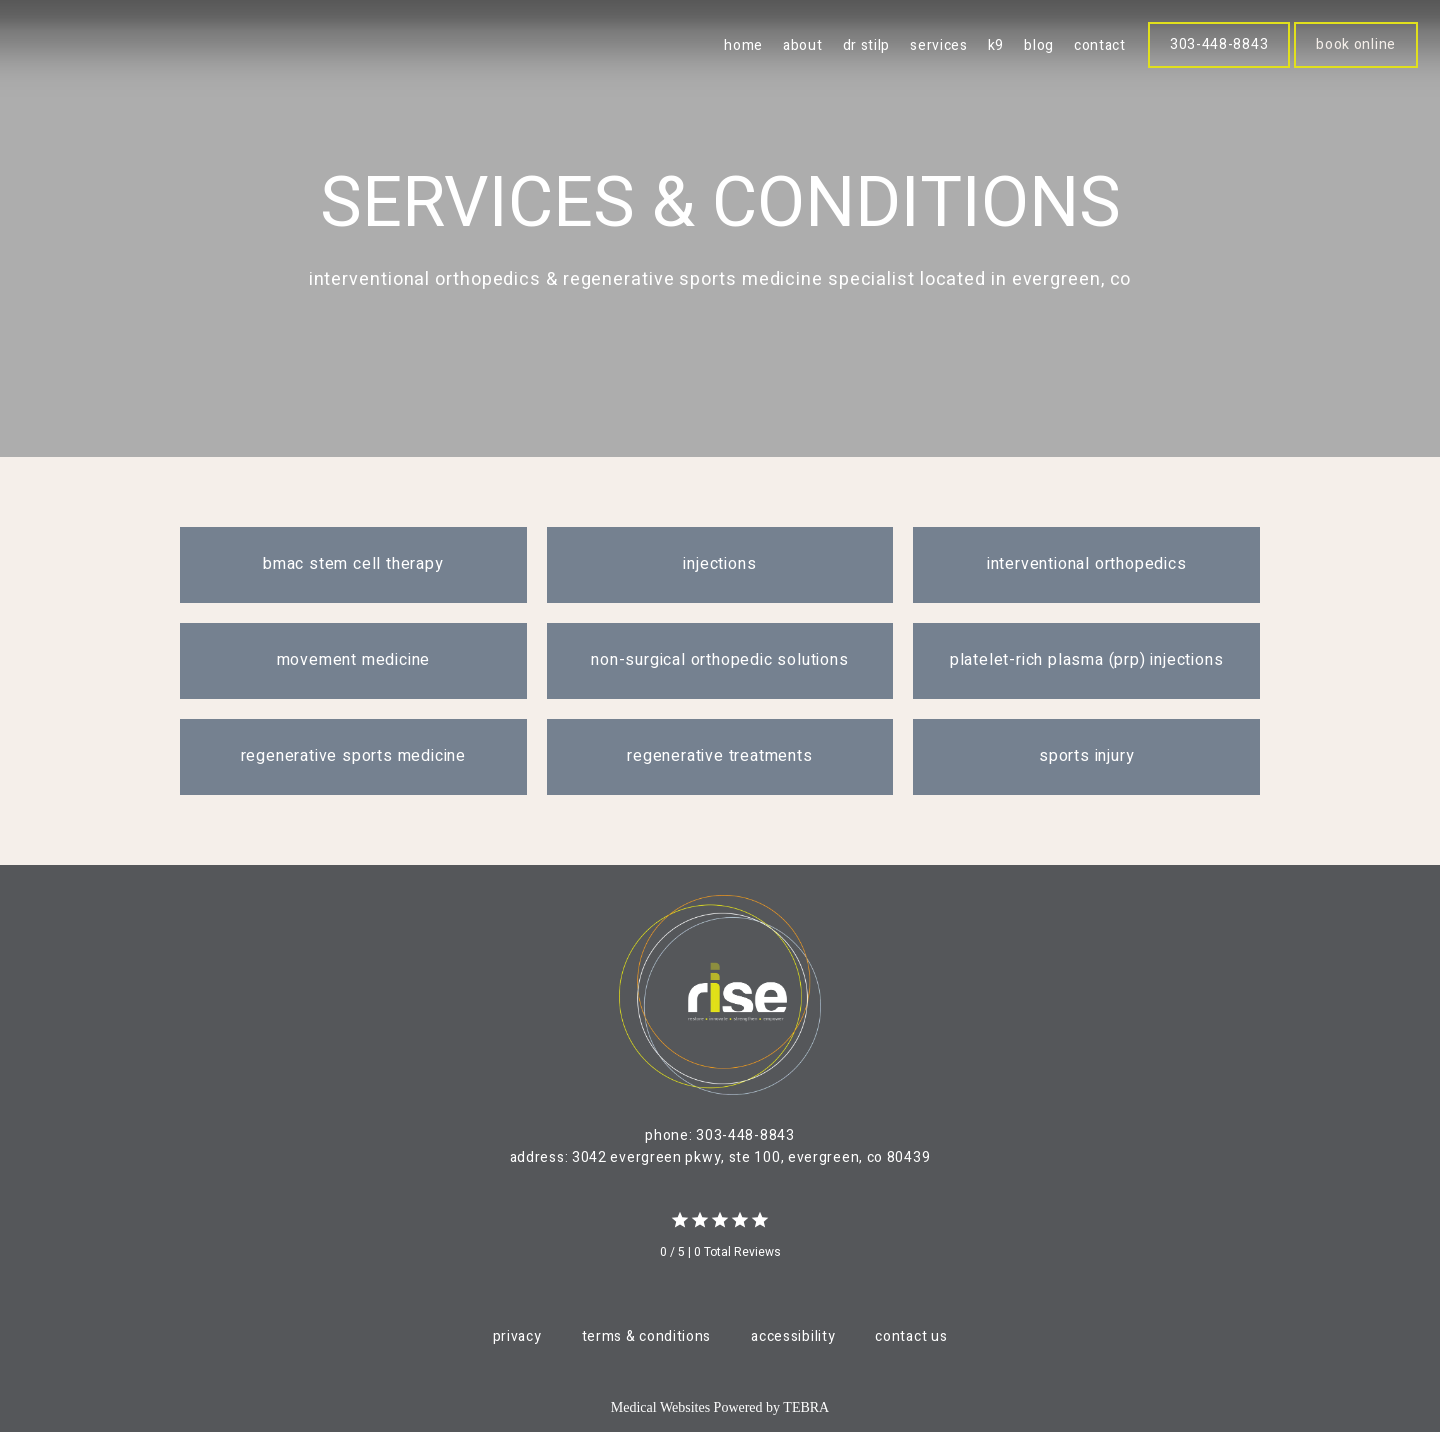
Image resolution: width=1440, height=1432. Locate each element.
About (803, 45)
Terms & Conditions (647, 1336)
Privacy (517, 1336)
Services (939, 45)
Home (743, 45)
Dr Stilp (867, 45)
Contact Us (911, 1336)
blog (1039, 45)
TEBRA (806, 1407)
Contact (1100, 45)
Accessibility (793, 1336)
